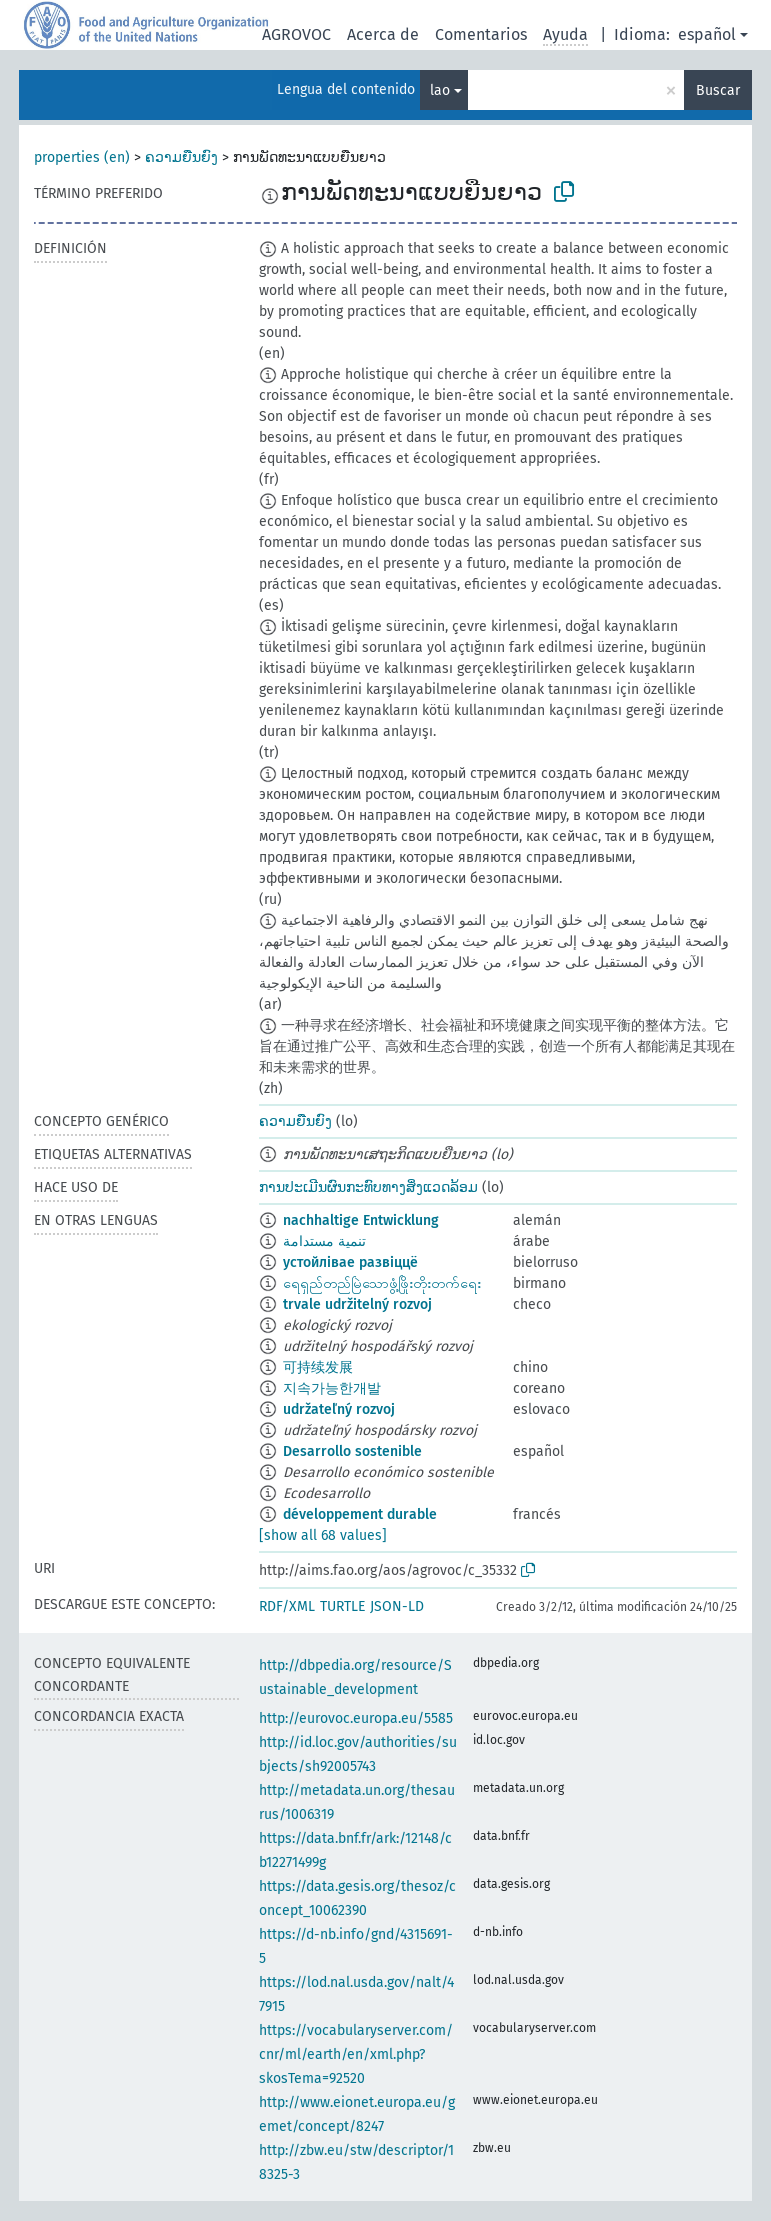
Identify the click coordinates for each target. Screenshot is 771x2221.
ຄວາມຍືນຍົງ (181, 157)
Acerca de (383, 34)
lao (440, 90)
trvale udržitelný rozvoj (357, 1304)
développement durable (360, 1514)
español (707, 34)
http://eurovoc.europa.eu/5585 (356, 1718)
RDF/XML (287, 1606)
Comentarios (481, 34)
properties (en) (82, 157)
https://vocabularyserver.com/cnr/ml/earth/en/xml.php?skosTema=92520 (356, 2054)
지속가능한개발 (332, 1388)
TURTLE (342, 1606)
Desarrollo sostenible (352, 1451)
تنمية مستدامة (324, 1241)
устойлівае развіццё (350, 1262)
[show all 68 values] (323, 1535)
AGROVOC (296, 34)
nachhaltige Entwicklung (361, 1220)
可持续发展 (318, 1367)
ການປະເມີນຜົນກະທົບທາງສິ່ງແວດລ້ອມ (368, 1187)
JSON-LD (397, 1606)
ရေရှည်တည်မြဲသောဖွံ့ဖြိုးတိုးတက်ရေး (382, 1283)
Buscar (718, 90)
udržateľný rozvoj (339, 1409)
